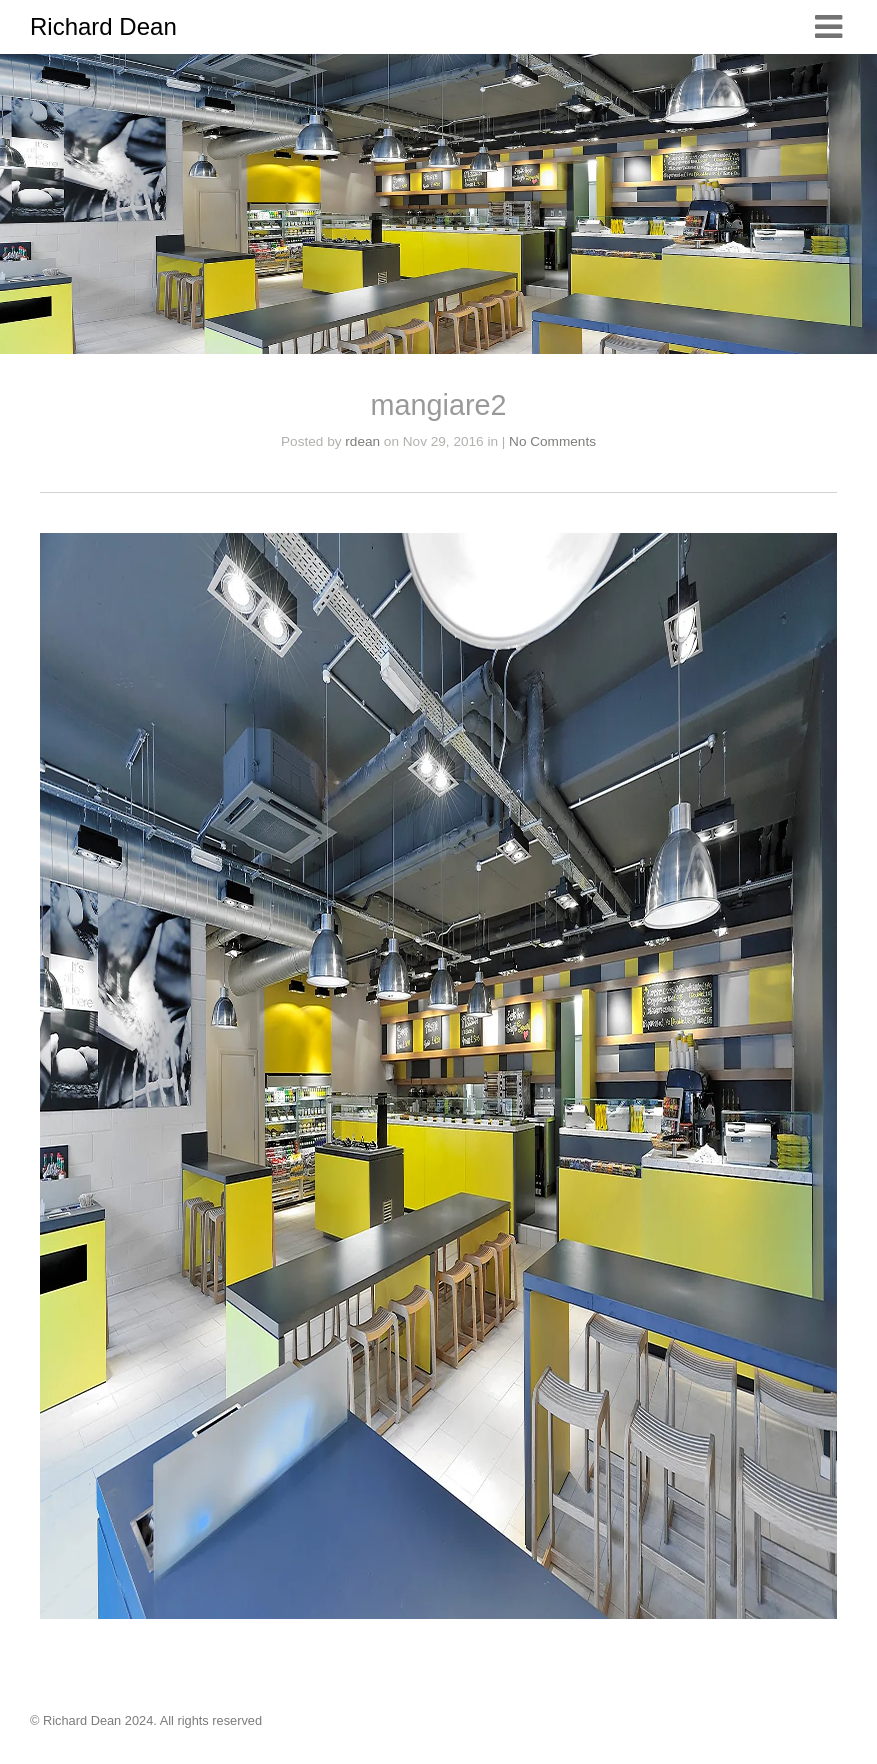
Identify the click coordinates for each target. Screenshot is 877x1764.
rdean (362, 441)
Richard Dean (103, 27)
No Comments (552, 441)
